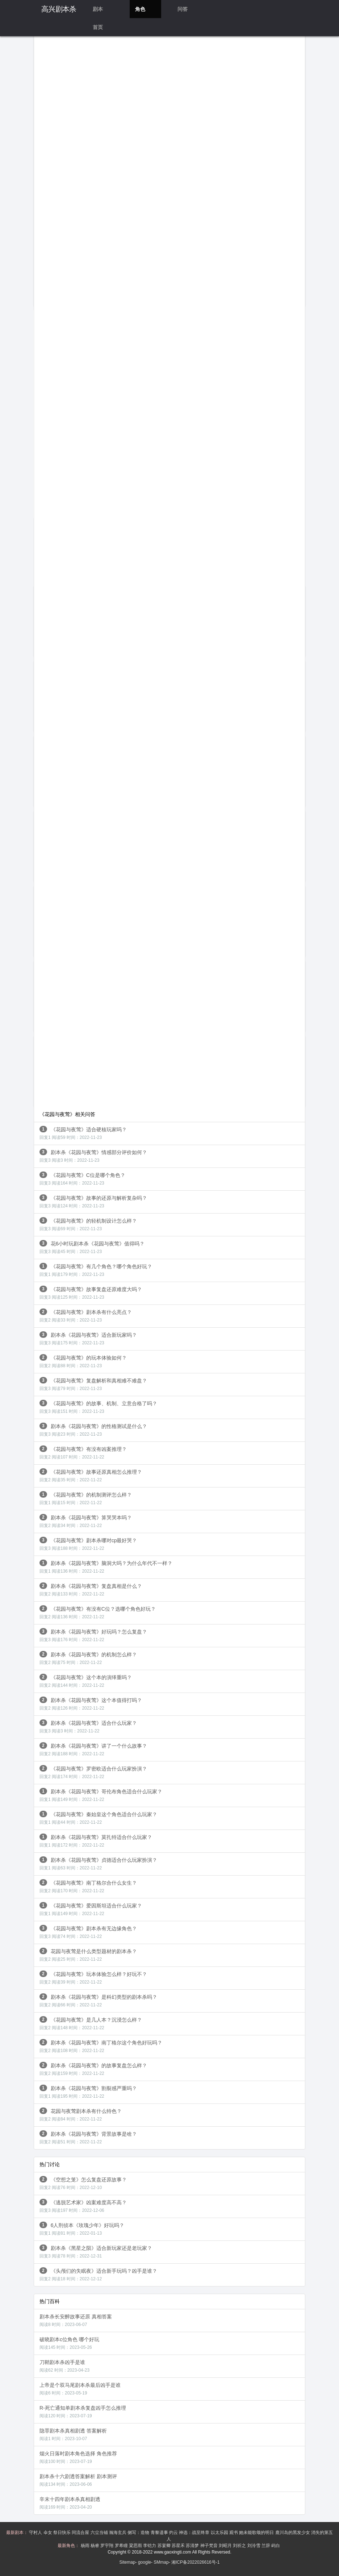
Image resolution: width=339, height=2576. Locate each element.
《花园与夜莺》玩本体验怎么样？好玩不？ (93, 1978)
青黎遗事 (160, 2532)
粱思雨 (136, 2545)
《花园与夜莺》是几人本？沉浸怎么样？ (90, 2023)
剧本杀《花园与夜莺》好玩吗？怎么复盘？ (93, 1635)
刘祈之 (240, 2545)
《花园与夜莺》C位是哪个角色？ (82, 1179)
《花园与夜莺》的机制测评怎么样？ (85, 1498)
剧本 (98, 9)
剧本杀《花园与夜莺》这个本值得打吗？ (90, 1704)
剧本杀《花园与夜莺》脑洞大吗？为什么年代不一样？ (105, 1567)
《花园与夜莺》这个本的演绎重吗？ (85, 1681)
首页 (98, 27)
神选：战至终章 (194, 2532)
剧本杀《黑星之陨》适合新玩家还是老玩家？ (95, 2251)
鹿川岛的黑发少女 (293, 2532)
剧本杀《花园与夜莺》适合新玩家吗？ (88, 1338)
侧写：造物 (138, 2532)
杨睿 (95, 2545)
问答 (182, 9)
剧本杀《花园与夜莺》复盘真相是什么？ (90, 1589)
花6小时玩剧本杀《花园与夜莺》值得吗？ (92, 1247)
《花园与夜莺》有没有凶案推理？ (83, 1452)
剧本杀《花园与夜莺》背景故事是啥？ (88, 2137)
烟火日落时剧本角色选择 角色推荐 (78, 2457)
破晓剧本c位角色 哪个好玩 (69, 2343)
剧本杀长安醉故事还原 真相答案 (75, 2320)
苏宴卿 (165, 2545)
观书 (234, 2532)
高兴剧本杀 (58, 9)
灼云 (174, 2532)
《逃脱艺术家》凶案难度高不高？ (83, 2206)
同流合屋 (81, 2532)
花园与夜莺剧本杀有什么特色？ (80, 2114)
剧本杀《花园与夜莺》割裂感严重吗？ (88, 2092)
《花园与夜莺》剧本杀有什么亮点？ (85, 1315)
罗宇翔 (107, 2545)
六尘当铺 (100, 2532)
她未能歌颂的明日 (257, 2532)
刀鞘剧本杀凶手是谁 (64, 2366)
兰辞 (266, 2545)
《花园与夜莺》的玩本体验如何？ (83, 1361)
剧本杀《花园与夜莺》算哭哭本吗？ (85, 1521)
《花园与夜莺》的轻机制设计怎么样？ (88, 1224)
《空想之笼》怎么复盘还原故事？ (83, 2183)
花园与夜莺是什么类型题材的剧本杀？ (88, 1955)
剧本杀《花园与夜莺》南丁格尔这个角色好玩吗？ (100, 2046)
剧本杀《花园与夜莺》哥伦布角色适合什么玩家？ (100, 1795)
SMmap (161, 2562)
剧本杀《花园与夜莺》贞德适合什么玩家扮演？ (98, 1863)
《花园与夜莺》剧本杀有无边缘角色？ (88, 1932)
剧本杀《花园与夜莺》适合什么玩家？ (88, 1726)
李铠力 (150, 2545)
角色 (140, 9)
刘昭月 (226, 2545)
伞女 (48, 2532)
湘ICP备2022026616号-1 (195, 2562)
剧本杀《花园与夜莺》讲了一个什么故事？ (93, 1749)
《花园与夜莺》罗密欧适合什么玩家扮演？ (93, 1772)
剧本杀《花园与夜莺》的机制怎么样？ (88, 1658)
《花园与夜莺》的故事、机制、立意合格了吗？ (98, 1407)
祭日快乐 (62, 2532)
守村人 (36, 2532)
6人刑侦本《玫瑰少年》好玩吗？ (81, 2229)
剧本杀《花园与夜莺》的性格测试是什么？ (93, 1430)
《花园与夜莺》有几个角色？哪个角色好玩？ (95, 1270)
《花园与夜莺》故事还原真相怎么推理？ (90, 1475)
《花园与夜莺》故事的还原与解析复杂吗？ (93, 1201)
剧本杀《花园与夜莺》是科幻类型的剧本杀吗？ (98, 2000)
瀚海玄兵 (118, 2532)
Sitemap (127, 2562)
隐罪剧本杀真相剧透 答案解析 (73, 2434)
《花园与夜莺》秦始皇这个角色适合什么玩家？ (98, 1818)
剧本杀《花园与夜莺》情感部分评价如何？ (93, 1156)
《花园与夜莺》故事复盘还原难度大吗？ (90, 1293)
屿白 (276, 2545)
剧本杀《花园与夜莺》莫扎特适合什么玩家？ (95, 1841)
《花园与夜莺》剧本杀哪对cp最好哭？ (88, 1544)
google (144, 2562)
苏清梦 (193, 2545)
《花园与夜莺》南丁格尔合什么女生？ (88, 1886)
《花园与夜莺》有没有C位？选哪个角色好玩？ (97, 1612)
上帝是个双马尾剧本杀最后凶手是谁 (80, 2389)
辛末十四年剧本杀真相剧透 (69, 2503)
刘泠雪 (254, 2545)
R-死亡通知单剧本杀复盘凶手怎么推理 (82, 2411)
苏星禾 (179, 2545)
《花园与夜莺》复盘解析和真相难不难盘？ (93, 1384)
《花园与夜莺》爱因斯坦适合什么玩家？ (90, 1909)
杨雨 (86, 2545)
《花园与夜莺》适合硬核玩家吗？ (83, 1133)
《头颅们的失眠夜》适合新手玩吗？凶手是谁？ (98, 2274)
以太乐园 (220, 2532)
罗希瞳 (122, 2545)
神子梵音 (209, 2545)
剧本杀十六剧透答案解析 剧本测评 (78, 2480)
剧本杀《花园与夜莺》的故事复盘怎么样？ (93, 2069)
